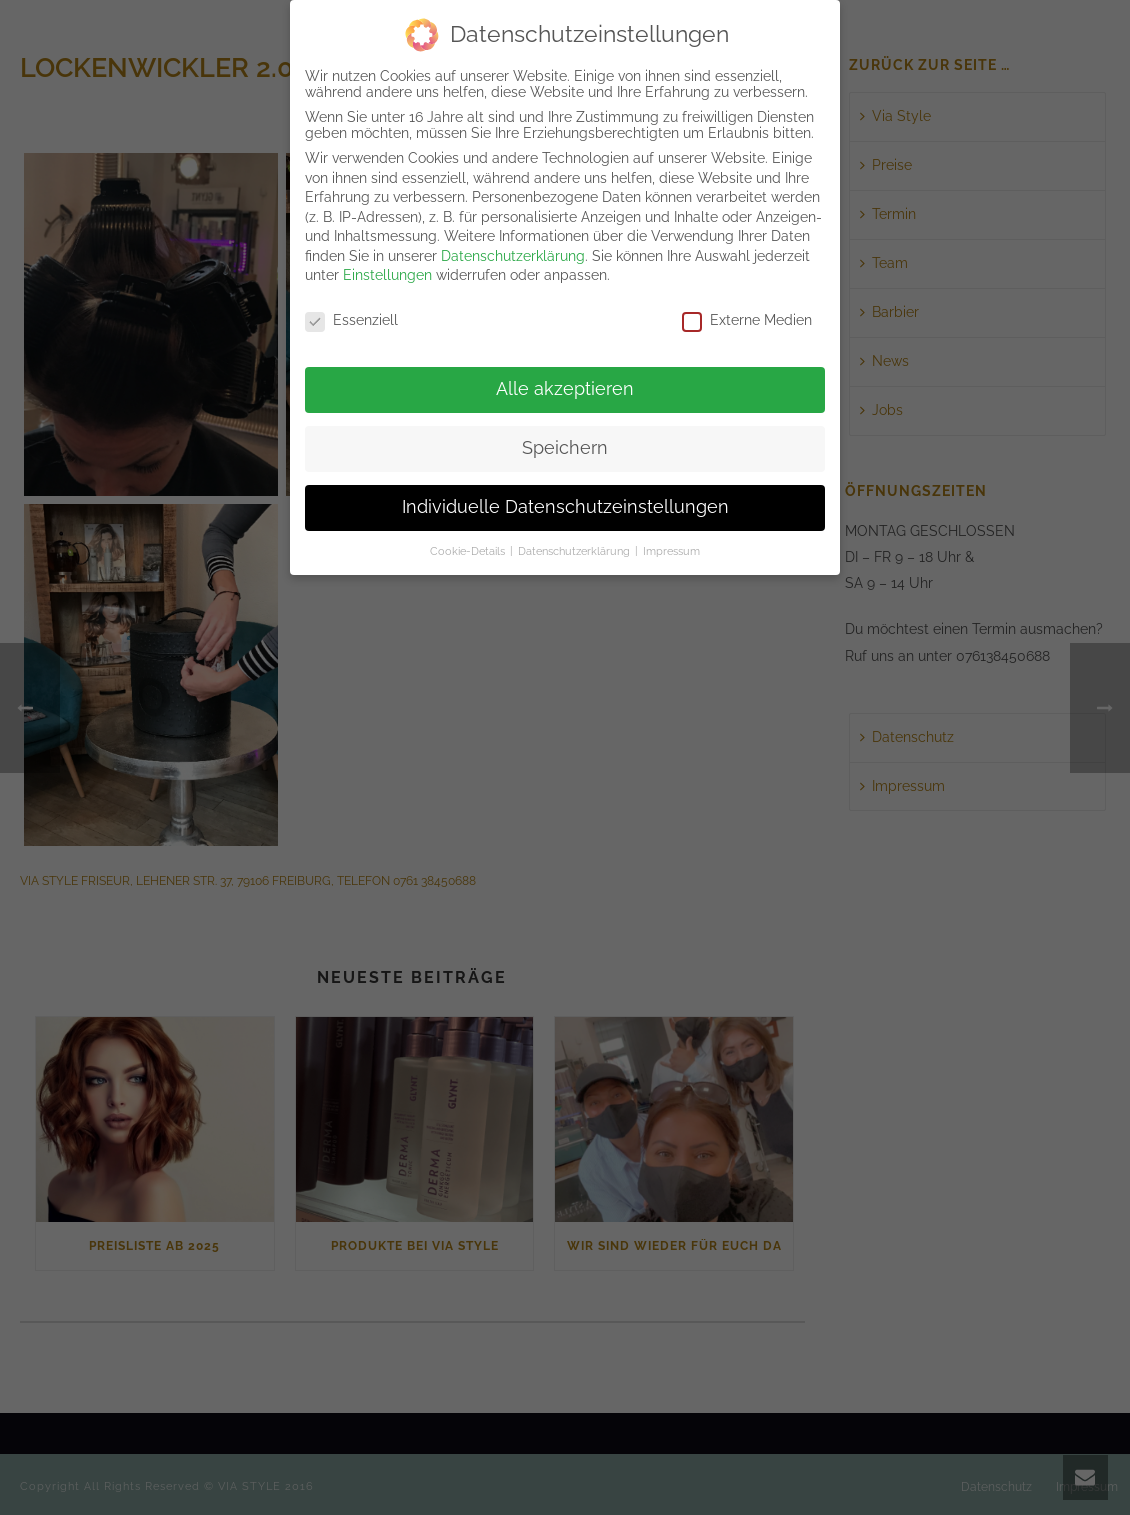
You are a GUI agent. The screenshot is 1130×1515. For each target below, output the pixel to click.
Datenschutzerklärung (513, 254)
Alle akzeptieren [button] (565, 388)
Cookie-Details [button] (469, 549)
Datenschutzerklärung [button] (575, 549)
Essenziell (351, 319)
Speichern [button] (565, 446)
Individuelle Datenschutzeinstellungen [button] (565, 505)
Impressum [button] (671, 549)
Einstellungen (387, 274)
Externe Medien (747, 319)
